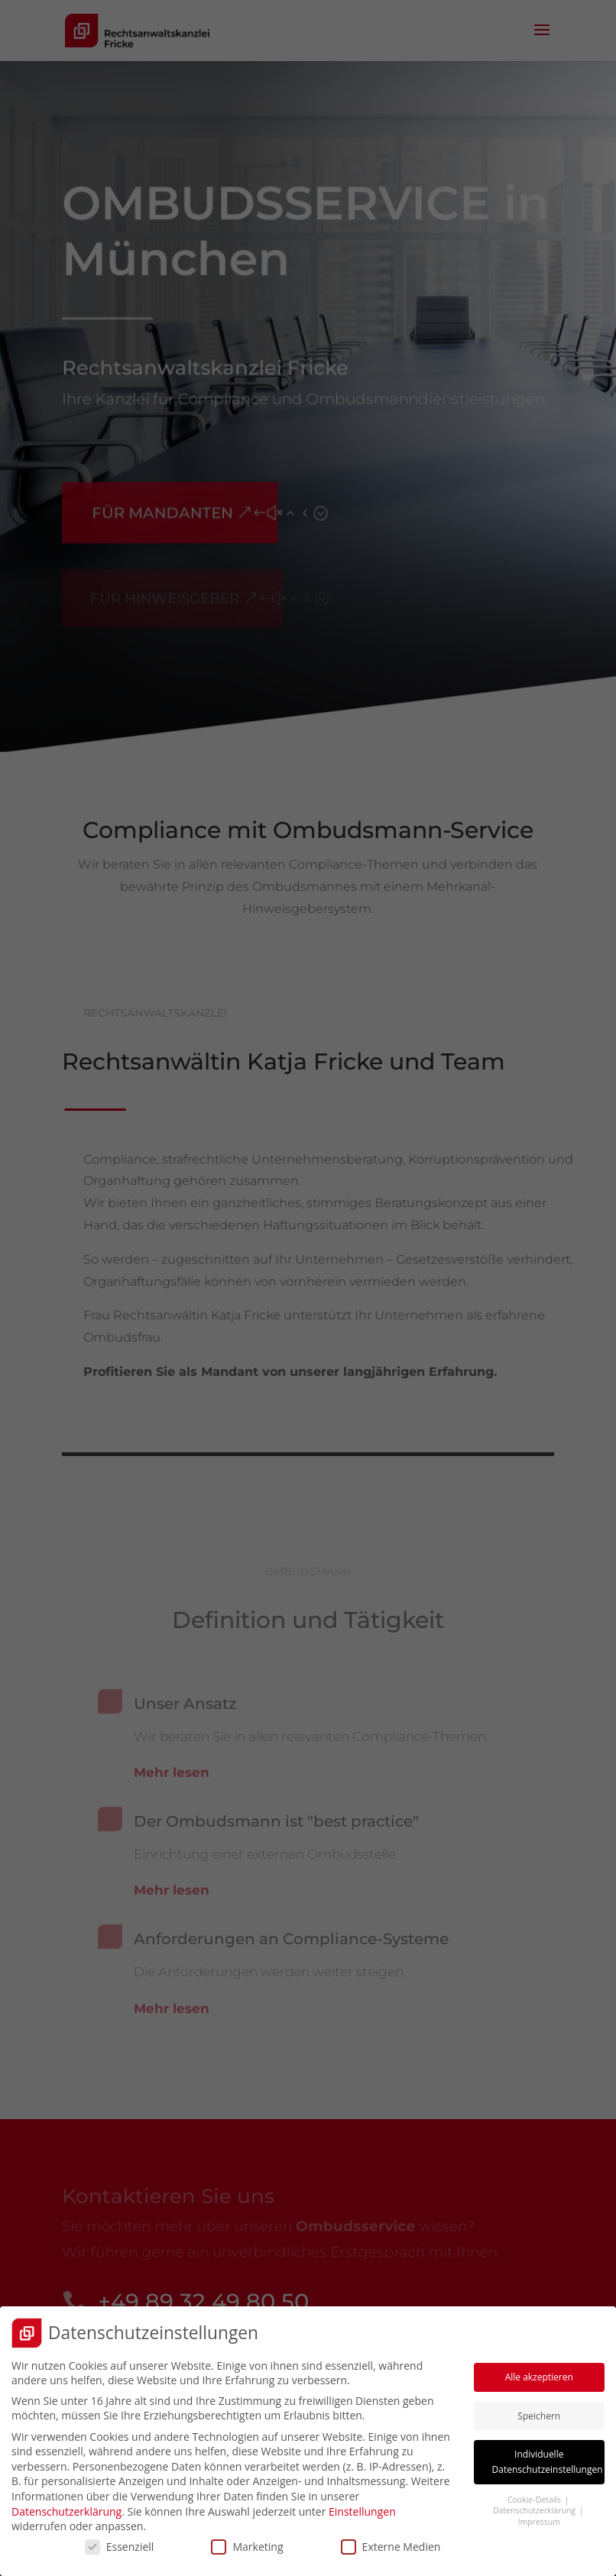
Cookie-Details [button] (535, 2495)
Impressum (539, 2517)
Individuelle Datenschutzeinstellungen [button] (547, 2458)
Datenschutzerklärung (66, 2507)
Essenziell (119, 2542)
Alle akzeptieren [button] (539, 2372)
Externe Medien (391, 2542)
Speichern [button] (538, 2411)
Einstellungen (362, 2507)
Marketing (247, 2542)
